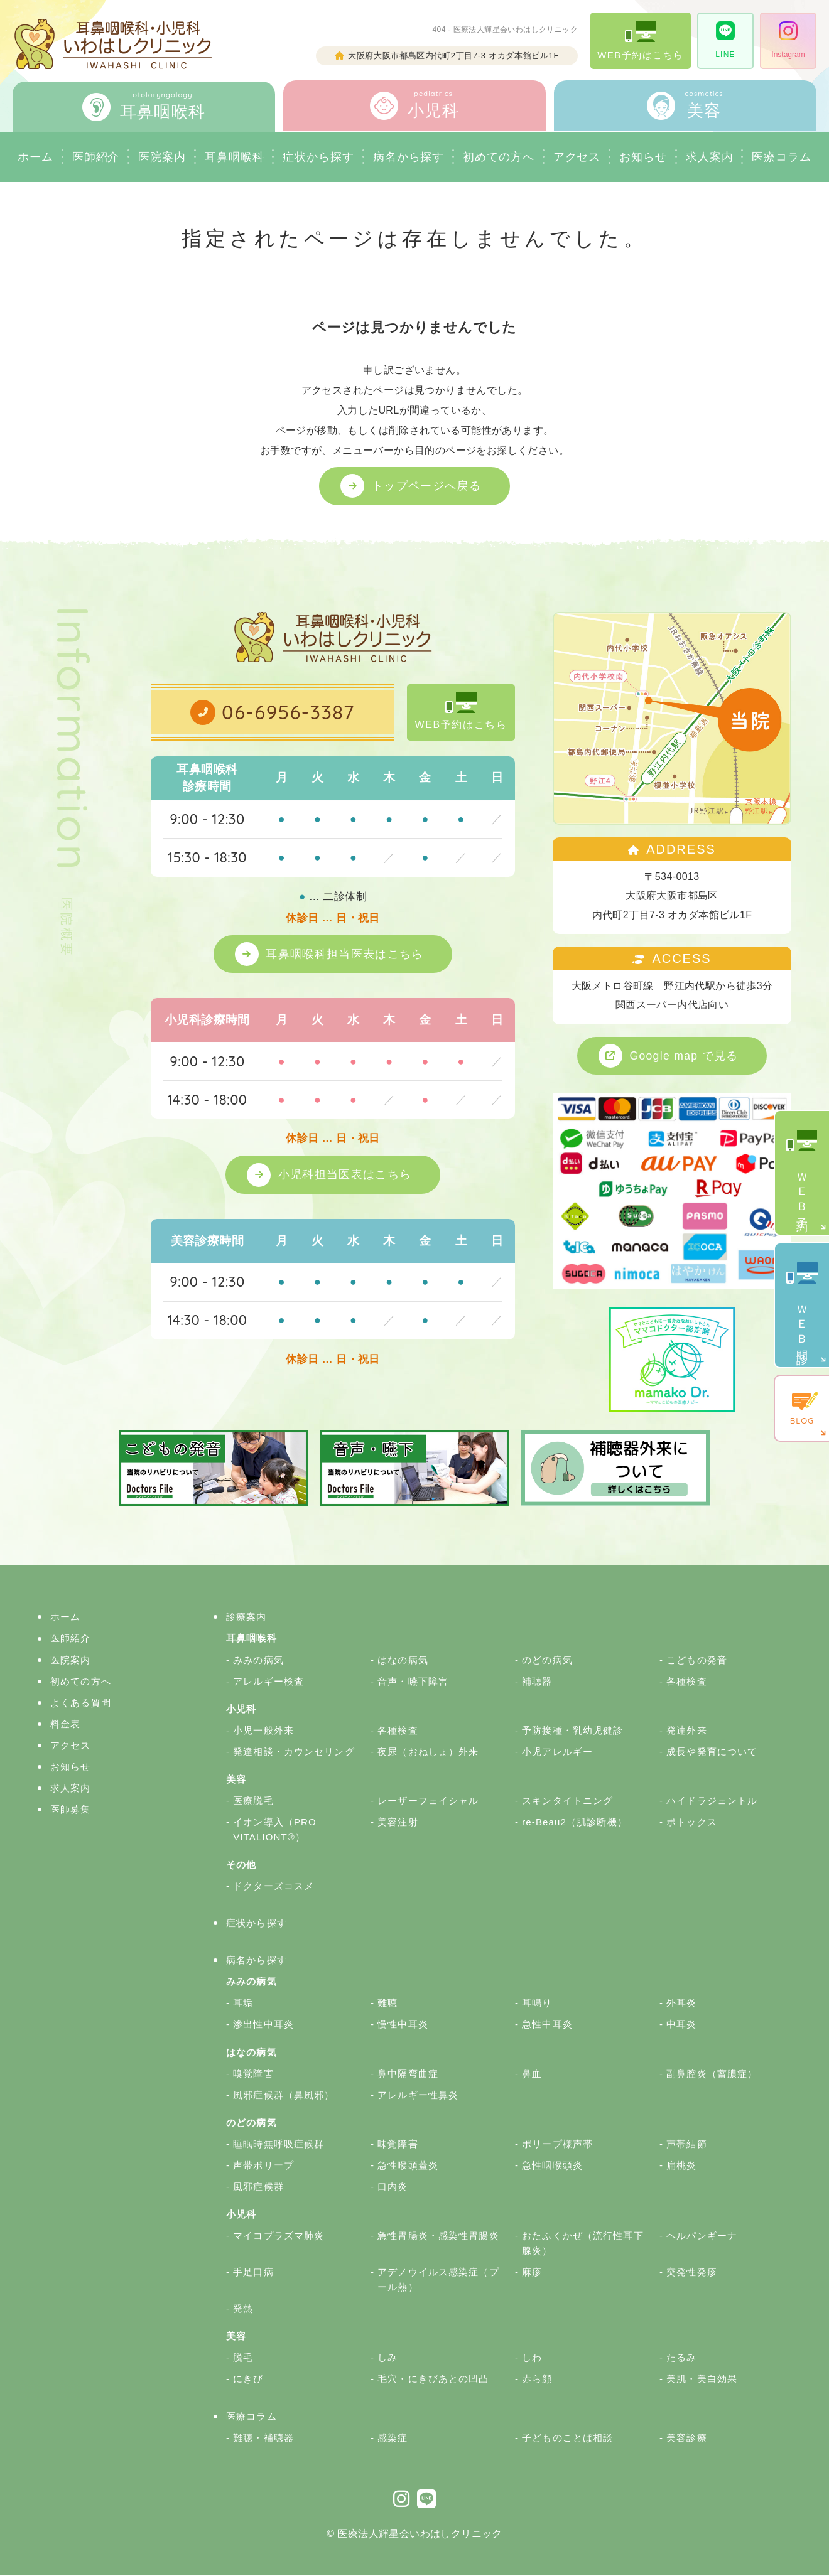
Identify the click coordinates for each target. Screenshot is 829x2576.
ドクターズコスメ (273, 1886)
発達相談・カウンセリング (294, 1752)
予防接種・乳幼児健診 (572, 1730)
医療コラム (251, 2417)
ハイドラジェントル (711, 1801)
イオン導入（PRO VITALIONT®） (275, 1830)
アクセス (577, 157)
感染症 (392, 2438)
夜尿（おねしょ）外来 (428, 1752)
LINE (725, 40)
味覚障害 (397, 2144)
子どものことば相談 (567, 2438)
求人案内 (710, 157)
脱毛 (243, 2358)
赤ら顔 (537, 2380)
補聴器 (537, 1682)
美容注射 (397, 1822)
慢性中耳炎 (402, 2025)
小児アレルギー (557, 1752)
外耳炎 (681, 2004)
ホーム (35, 157)
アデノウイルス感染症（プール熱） (438, 2280)
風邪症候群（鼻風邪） (283, 2095)
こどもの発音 (696, 1660)
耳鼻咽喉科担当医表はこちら (345, 954)
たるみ (681, 2358)
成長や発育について (711, 1752)
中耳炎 (681, 2025)
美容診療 (686, 2438)
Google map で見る (684, 1055)
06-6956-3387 (288, 712)
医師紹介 (96, 157)
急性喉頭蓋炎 (407, 2165)
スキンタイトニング (567, 1801)
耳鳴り (537, 2004)
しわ (532, 2358)
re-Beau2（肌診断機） (574, 1822)
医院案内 (162, 157)
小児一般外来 (263, 1730)
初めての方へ (80, 1682)
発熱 (243, 2309)
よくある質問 (80, 1703)
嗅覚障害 (253, 2074)
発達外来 (686, 1730)
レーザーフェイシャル (428, 1801)
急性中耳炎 (547, 2025)
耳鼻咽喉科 (234, 157)
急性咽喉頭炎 (552, 2165)
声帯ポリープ (263, 2165)
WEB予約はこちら (640, 40)
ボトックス (691, 1822)
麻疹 (532, 2272)
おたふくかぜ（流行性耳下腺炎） (583, 2244)
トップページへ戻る (427, 486)
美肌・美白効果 (701, 2380)
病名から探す (408, 157)
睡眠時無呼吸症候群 (278, 2144)
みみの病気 (258, 1660)
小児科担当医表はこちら (346, 1175)
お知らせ (643, 157)
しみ (387, 2358)
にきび (248, 2380)
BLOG (802, 1408)
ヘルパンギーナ (701, 2236)
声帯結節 (686, 2144)
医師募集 (70, 1810)
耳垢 (243, 2004)
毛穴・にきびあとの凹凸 (433, 2380)
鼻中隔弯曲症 (407, 2074)
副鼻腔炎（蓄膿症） (711, 2074)
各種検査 (686, 1682)
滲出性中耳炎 (263, 2025)
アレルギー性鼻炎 (417, 2095)
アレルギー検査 (268, 1682)
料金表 (65, 1724)
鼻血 (532, 2074)
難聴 (387, 2004)
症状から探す (318, 157)
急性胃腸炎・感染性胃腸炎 (438, 2236)
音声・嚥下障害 (412, 1682)
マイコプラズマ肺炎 (278, 2236)
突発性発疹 (691, 2272)
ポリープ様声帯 (557, 2144)
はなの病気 (402, 1660)
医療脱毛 (253, 1801)
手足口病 (253, 2272)
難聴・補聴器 (263, 2438)
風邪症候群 (258, 2187)
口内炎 (392, 2187)
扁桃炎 (681, 2165)
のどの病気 (547, 1660)
